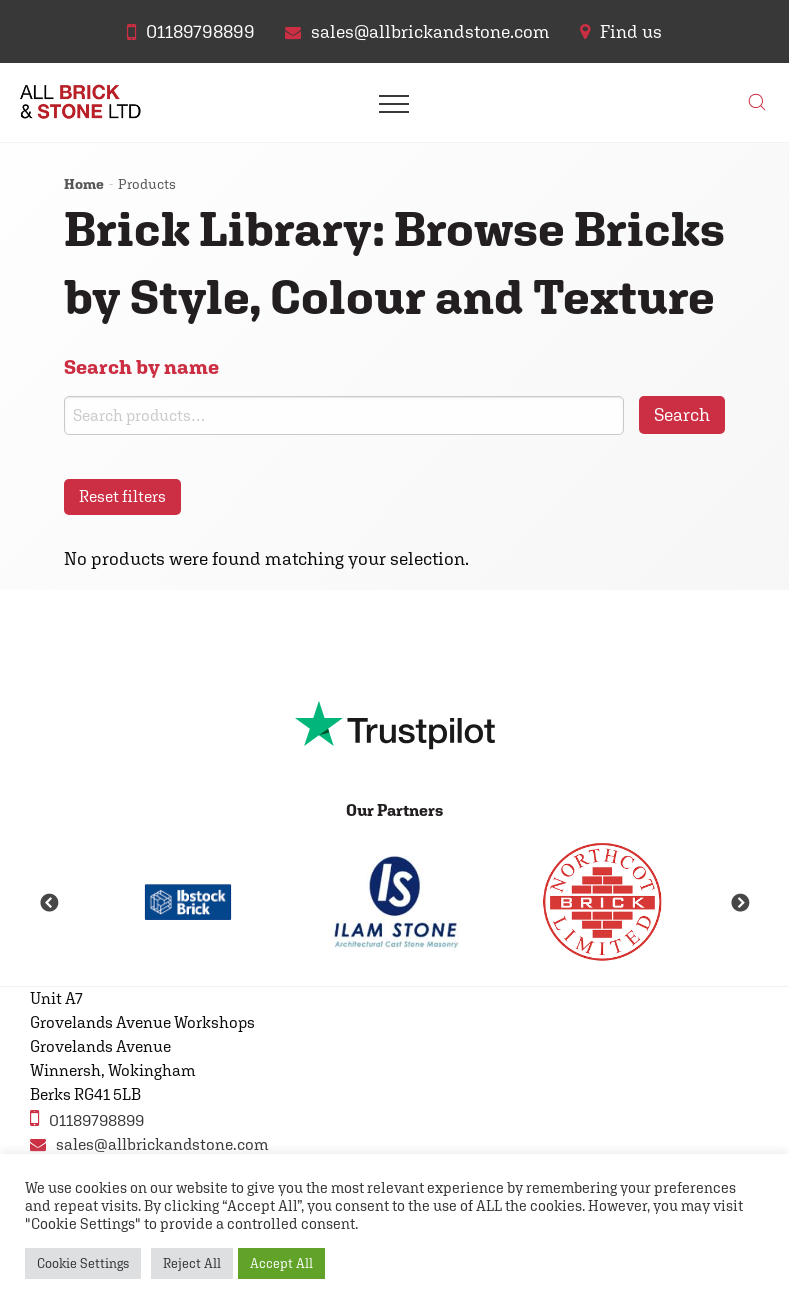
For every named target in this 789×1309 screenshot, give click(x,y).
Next (740, 904)
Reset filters (122, 496)
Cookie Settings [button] (83, 1263)
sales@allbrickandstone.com (149, 1144)
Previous (49, 904)
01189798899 (87, 1118)
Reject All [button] (192, 1263)
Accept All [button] (281, 1263)
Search (682, 414)
